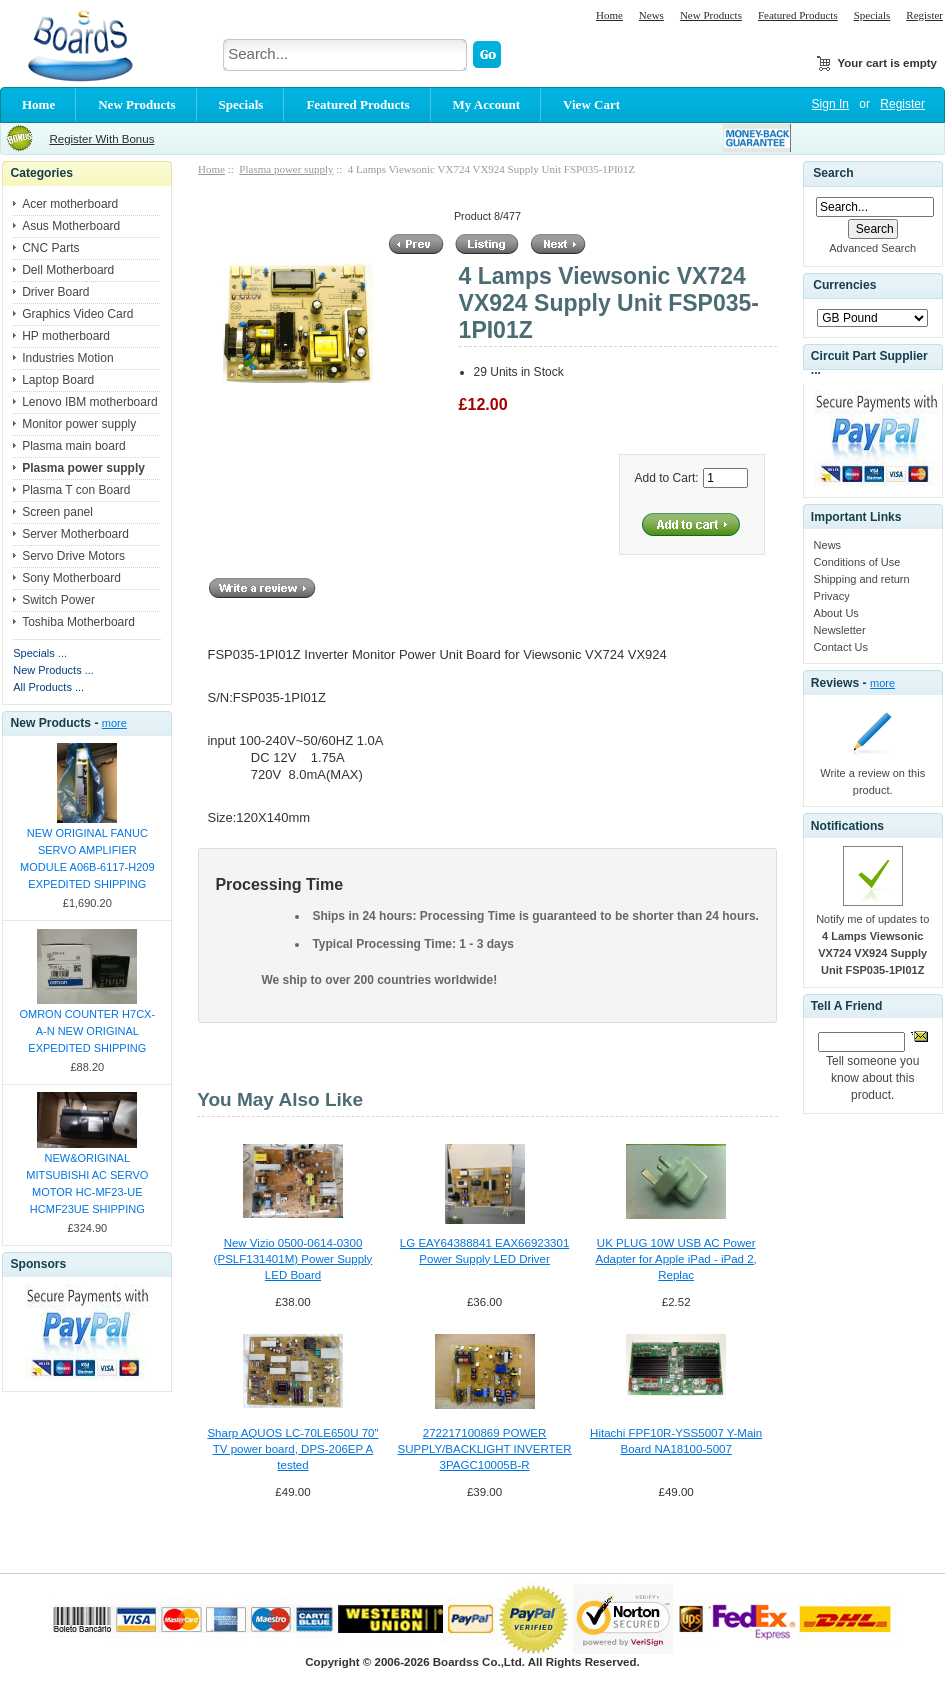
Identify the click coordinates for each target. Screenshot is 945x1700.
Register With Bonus (101, 139)
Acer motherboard (70, 204)
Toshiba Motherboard (78, 622)
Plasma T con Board (76, 490)
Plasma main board (73, 446)
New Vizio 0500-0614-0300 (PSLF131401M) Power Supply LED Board (293, 1259)
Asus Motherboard (71, 226)
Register (924, 15)
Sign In (830, 104)
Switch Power (58, 600)
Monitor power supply (79, 424)
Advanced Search (872, 248)
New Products (711, 15)
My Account (487, 104)
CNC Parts (50, 248)
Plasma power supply (286, 169)
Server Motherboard (75, 534)
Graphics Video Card (77, 314)
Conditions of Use (857, 562)
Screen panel (57, 512)
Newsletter (840, 630)
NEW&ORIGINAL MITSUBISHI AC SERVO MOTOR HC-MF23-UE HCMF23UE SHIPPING (87, 1183)
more (114, 723)
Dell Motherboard (68, 270)
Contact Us (841, 647)
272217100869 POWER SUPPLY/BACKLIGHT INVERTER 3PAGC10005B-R (485, 1449)
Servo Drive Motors (73, 556)
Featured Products (798, 15)
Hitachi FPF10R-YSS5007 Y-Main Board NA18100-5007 (676, 1441)
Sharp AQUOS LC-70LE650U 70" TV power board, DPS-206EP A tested (292, 1449)
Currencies (844, 286)
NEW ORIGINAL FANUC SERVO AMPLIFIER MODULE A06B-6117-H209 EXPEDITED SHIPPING (87, 858)
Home (609, 15)
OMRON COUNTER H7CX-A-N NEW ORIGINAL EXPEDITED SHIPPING (87, 1031)
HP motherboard (66, 336)
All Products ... (48, 687)
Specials (872, 15)
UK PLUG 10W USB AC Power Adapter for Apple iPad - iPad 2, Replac (676, 1259)
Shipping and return (862, 579)
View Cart (591, 104)
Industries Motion (67, 358)
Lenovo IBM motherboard (89, 402)
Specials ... (40, 653)
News (651, 15)
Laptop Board (58, 380)
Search (833, 173)
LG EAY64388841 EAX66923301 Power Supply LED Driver (484, 1251)
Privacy (832, 596)
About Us (836, 613)
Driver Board (55, 292)
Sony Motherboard (71, 578)
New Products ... (53, 670)
